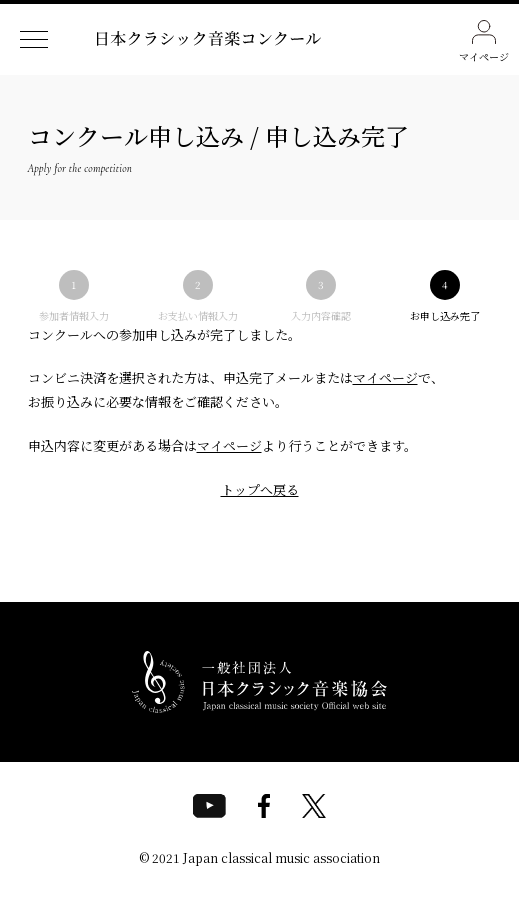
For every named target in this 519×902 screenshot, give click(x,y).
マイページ (484, 42)
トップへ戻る (260, 489)
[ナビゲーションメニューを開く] (34, 39)
